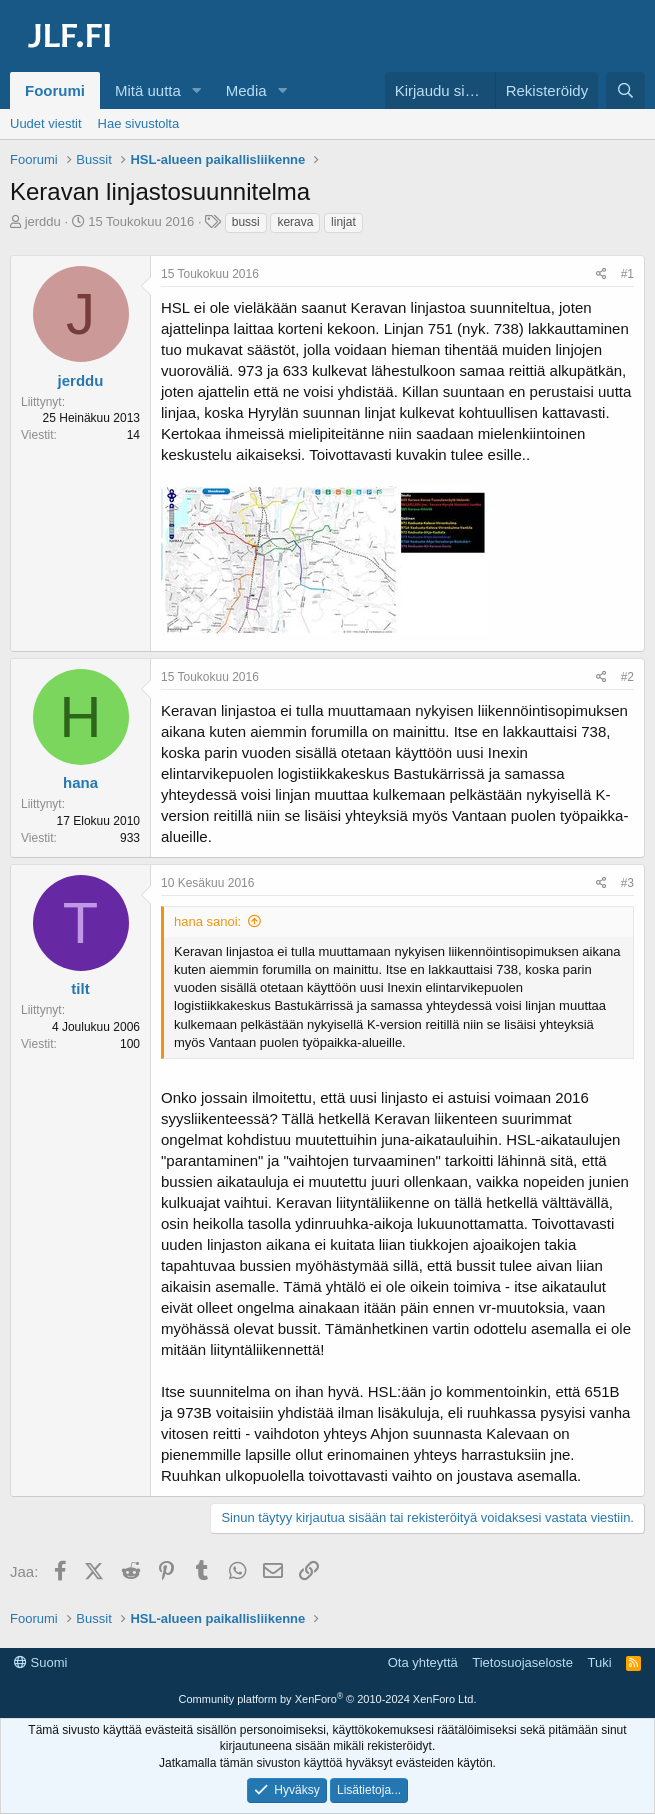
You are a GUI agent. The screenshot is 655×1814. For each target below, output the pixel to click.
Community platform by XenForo (328, 1699)
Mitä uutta (148, 90)
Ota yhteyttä (423, 1662)
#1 (627, 274)
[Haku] (625, 90)
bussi (246, 222)
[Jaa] (601, 274)
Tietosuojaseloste (522, 1662)
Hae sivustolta (139, 123)
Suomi (40, 1662)
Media (246, 90)
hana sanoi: (207, 921)
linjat (343, 222)
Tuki (599, 1662)
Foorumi (55, 90)
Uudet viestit (46, 123)
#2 (627, 677)
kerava (295, 222)
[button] (197, 90)
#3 (627, 883)
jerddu (43, 221)
